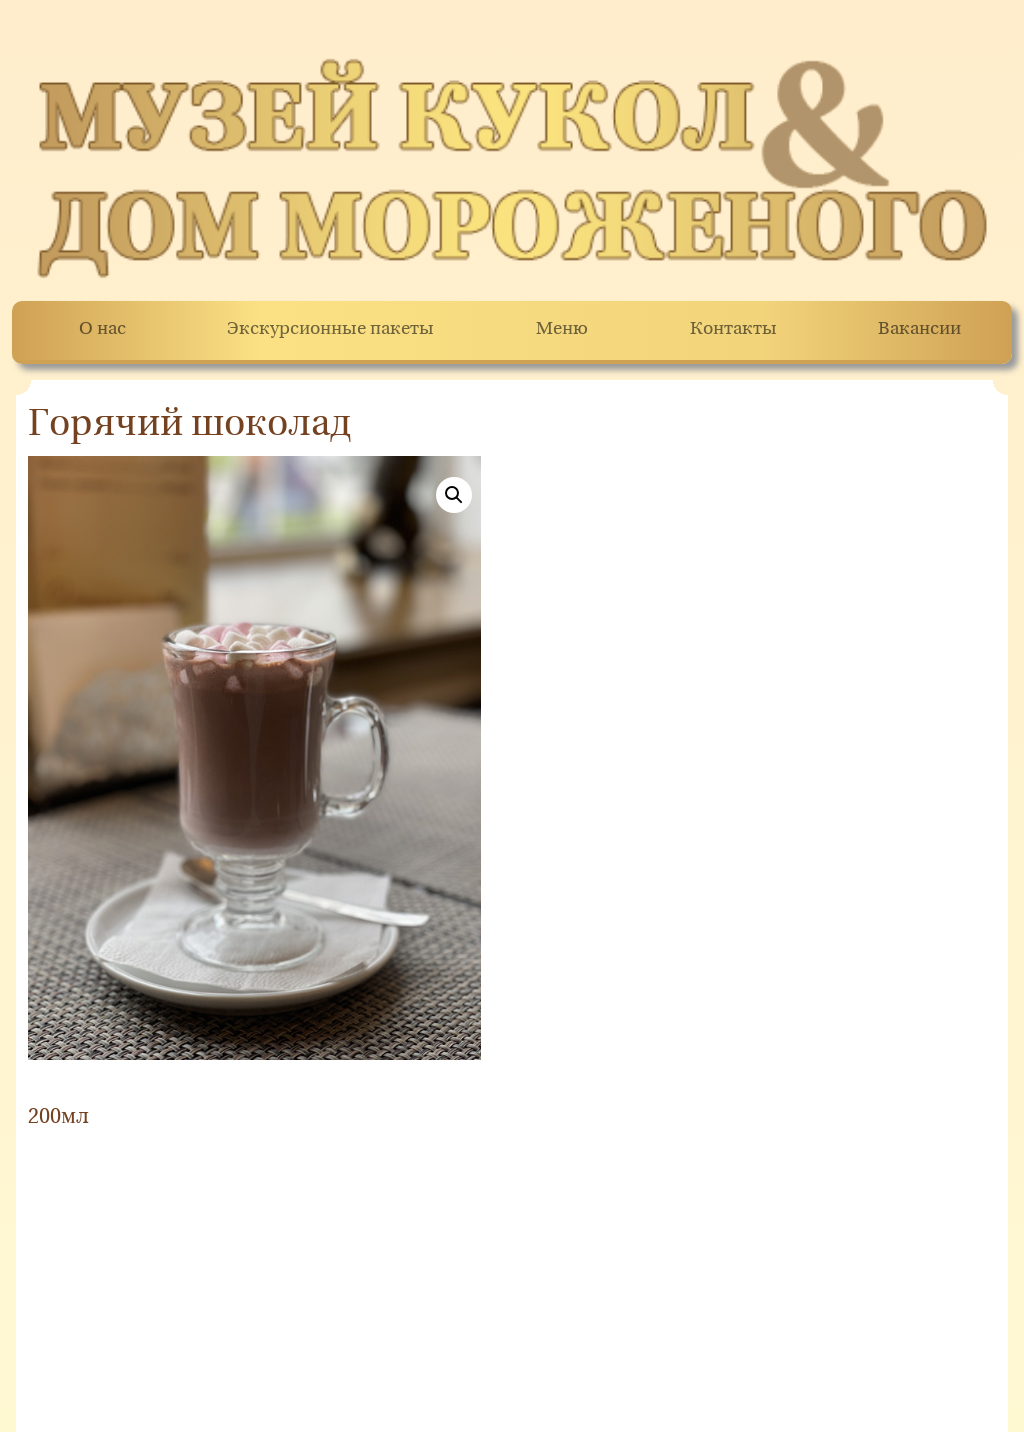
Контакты (733, 329)
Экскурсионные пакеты (330, 329)
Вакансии (919, 329)
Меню (562, 329)
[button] (454, 495)
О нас (102, 329)
